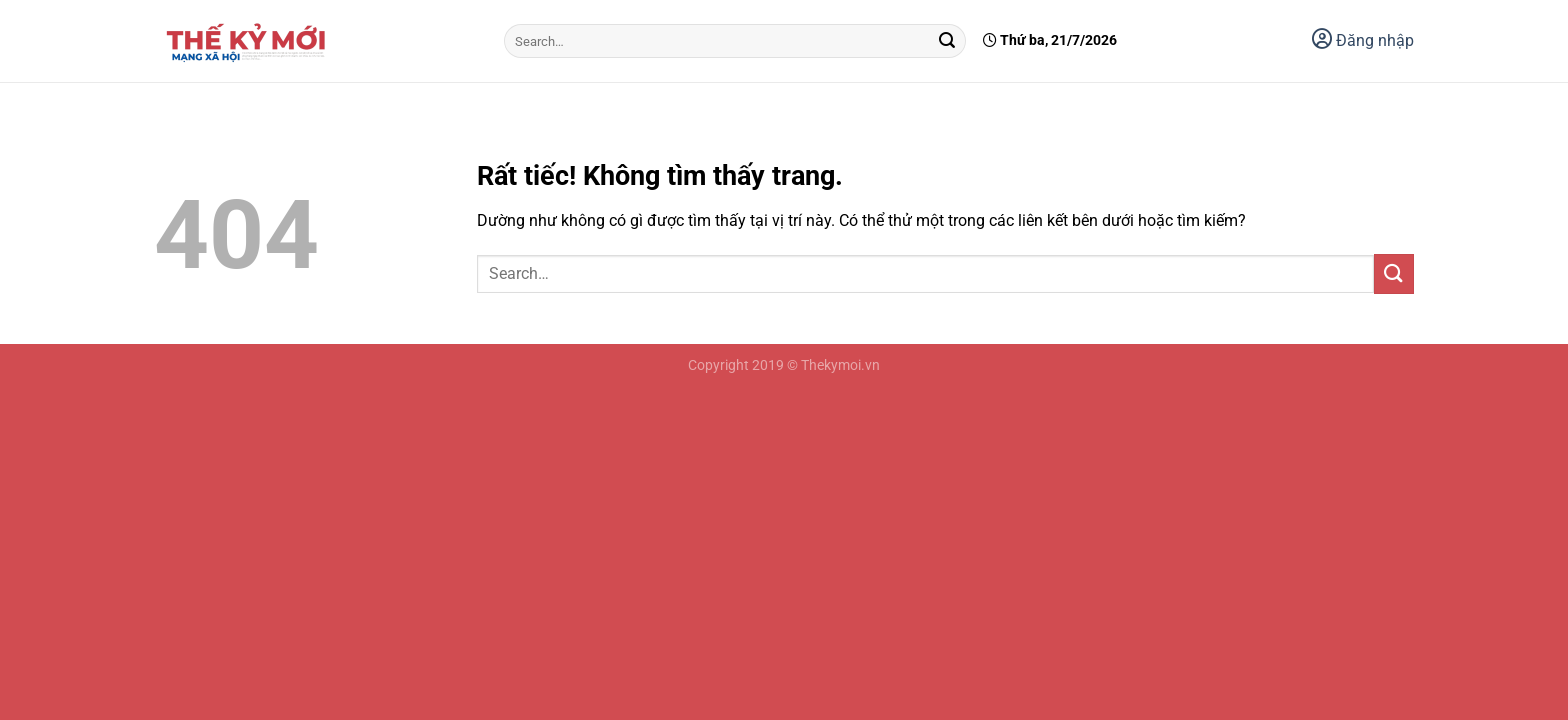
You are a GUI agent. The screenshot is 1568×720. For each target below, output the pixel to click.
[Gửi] (947, 41)
